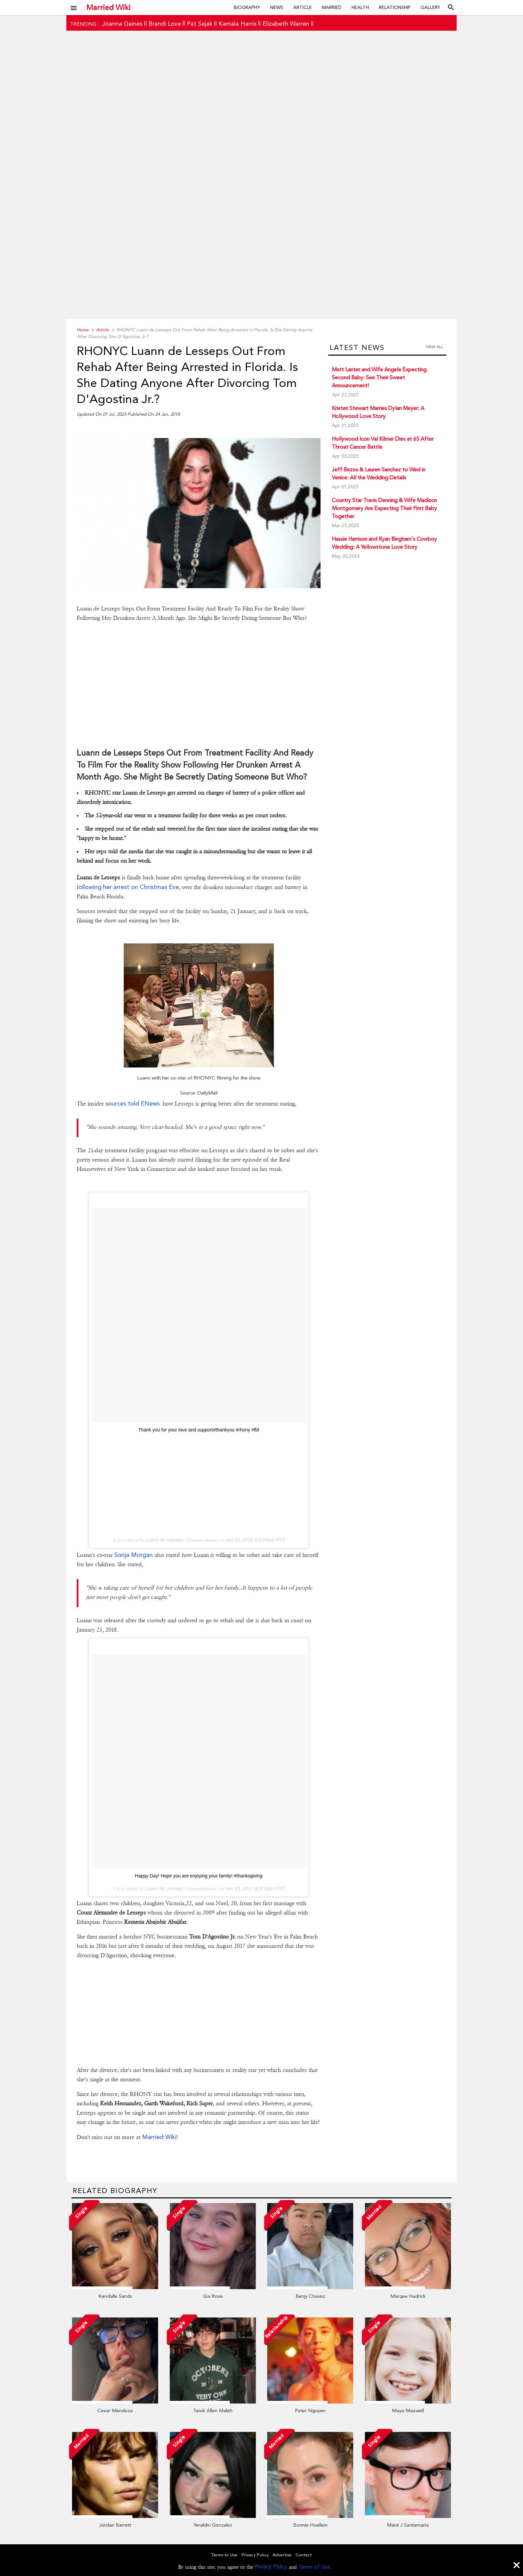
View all (434, 347)
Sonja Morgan (133, 1554)
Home (82, 329)
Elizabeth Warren (286, 23)
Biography (247, 7)
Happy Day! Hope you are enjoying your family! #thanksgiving (199, 1875)
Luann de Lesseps (164, 1540)
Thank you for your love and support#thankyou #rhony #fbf (198, 1429)
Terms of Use (314, 2567)
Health (360, 7)
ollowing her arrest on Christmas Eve (129, 886)
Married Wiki (108, 7)
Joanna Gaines (122, 23)
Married (332, 7)
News (276, 7)
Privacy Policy (271, 2567)
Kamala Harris (237, 23)
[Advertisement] (261, 186)
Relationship (395, 7)
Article (302, 7)
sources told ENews (132, 1103)
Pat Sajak (199, 23)
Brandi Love (164, 23)
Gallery (430, 7)
